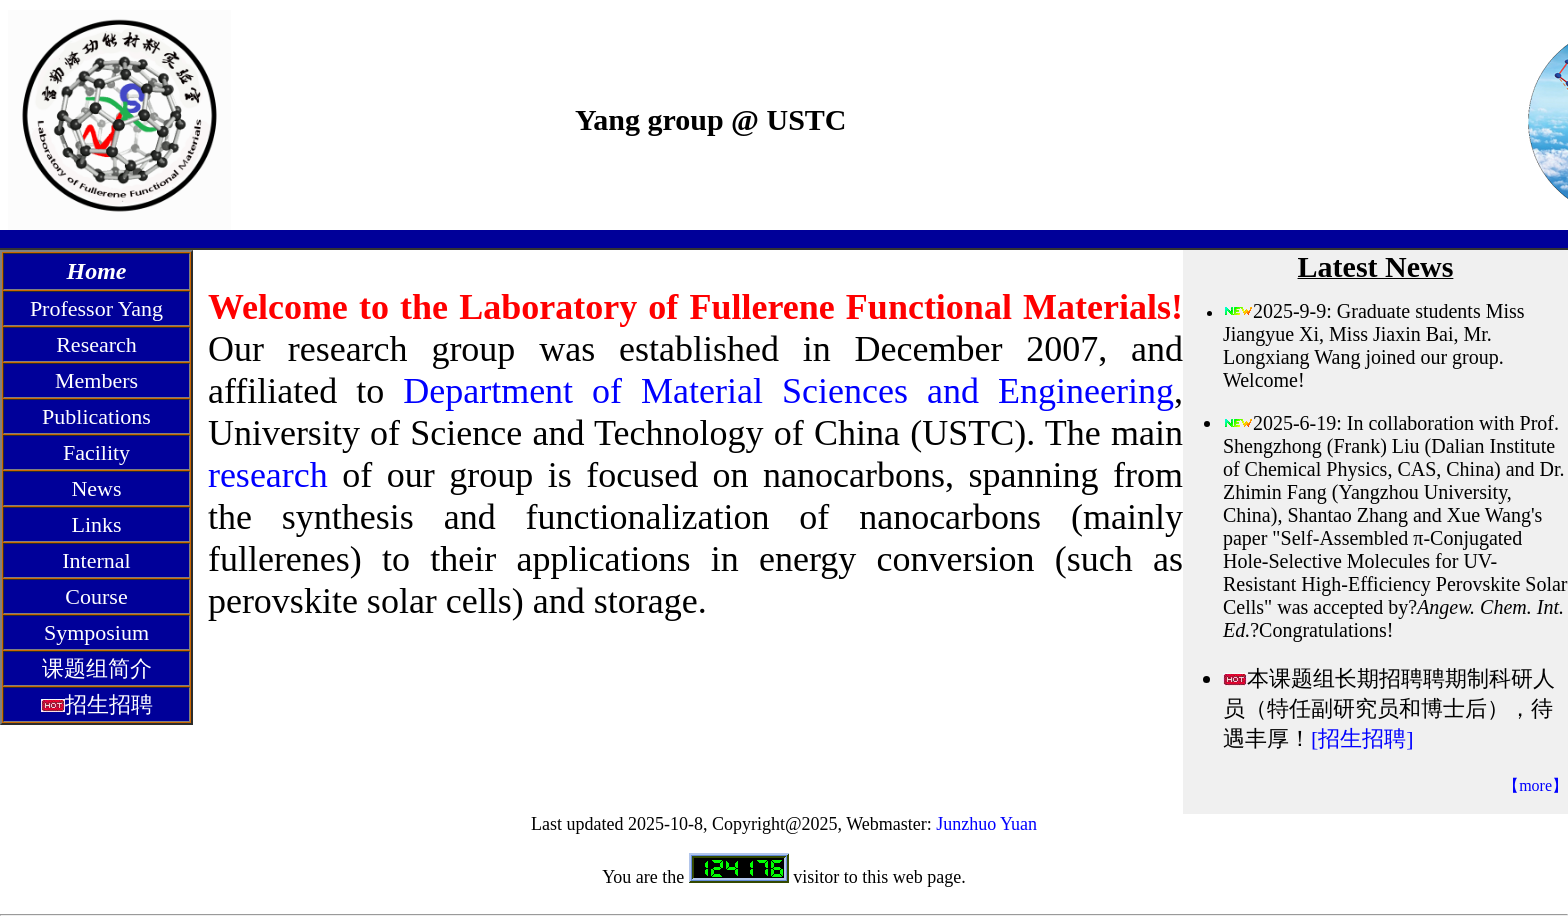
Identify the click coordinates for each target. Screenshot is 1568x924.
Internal (96, 560)
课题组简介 (97, 668)
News (96, 488)
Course (96, 596)
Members (96, 380)
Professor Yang (96, 308)
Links (96, 524)
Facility (96, 452)
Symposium (96, 632)
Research (96, 344)
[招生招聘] (1362, 738)
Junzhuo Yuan (986, 824)
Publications (96, 416)
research (268, 475)
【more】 (1535, 785)
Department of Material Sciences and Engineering (788, 391)
